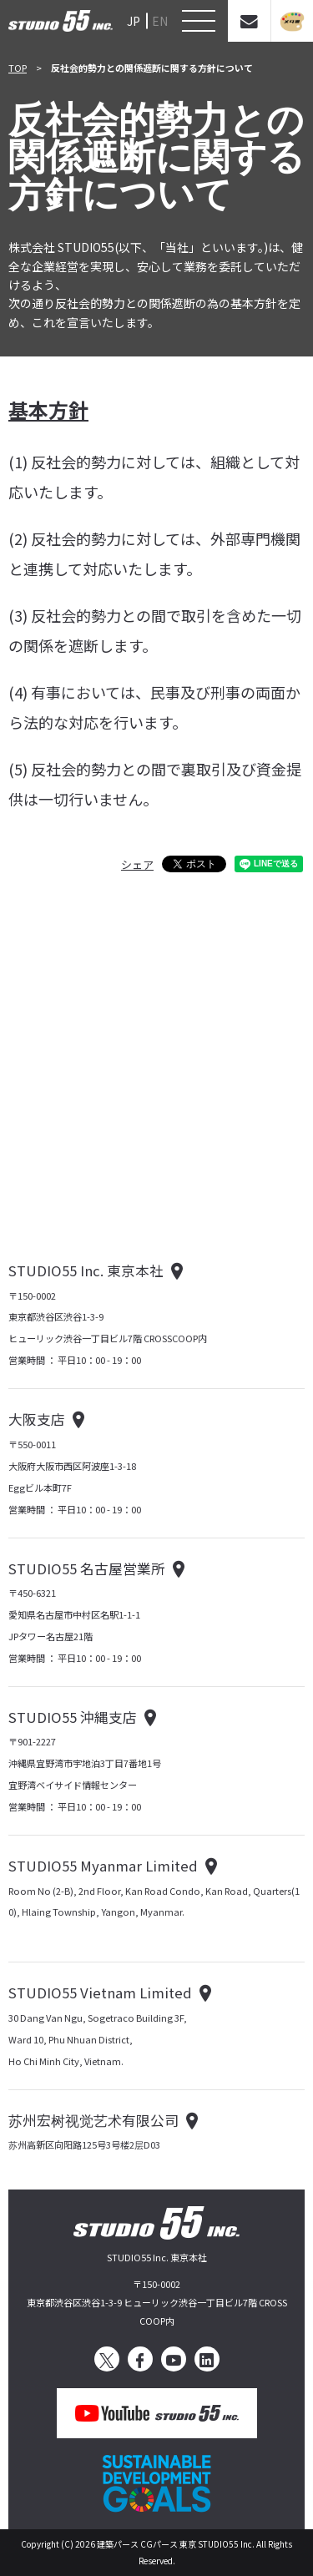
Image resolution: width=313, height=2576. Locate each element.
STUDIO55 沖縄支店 (72, 1717)
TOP (17, 67)
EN (160, 21)
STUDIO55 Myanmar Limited (103, 1866)
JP (133, 21)
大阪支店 (36, 1419)
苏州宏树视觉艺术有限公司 (93, 2120)
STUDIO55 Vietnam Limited (100, 1993)
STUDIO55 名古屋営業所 (86, 1568)
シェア (137, 864)
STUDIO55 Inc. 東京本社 (86, 1270)
